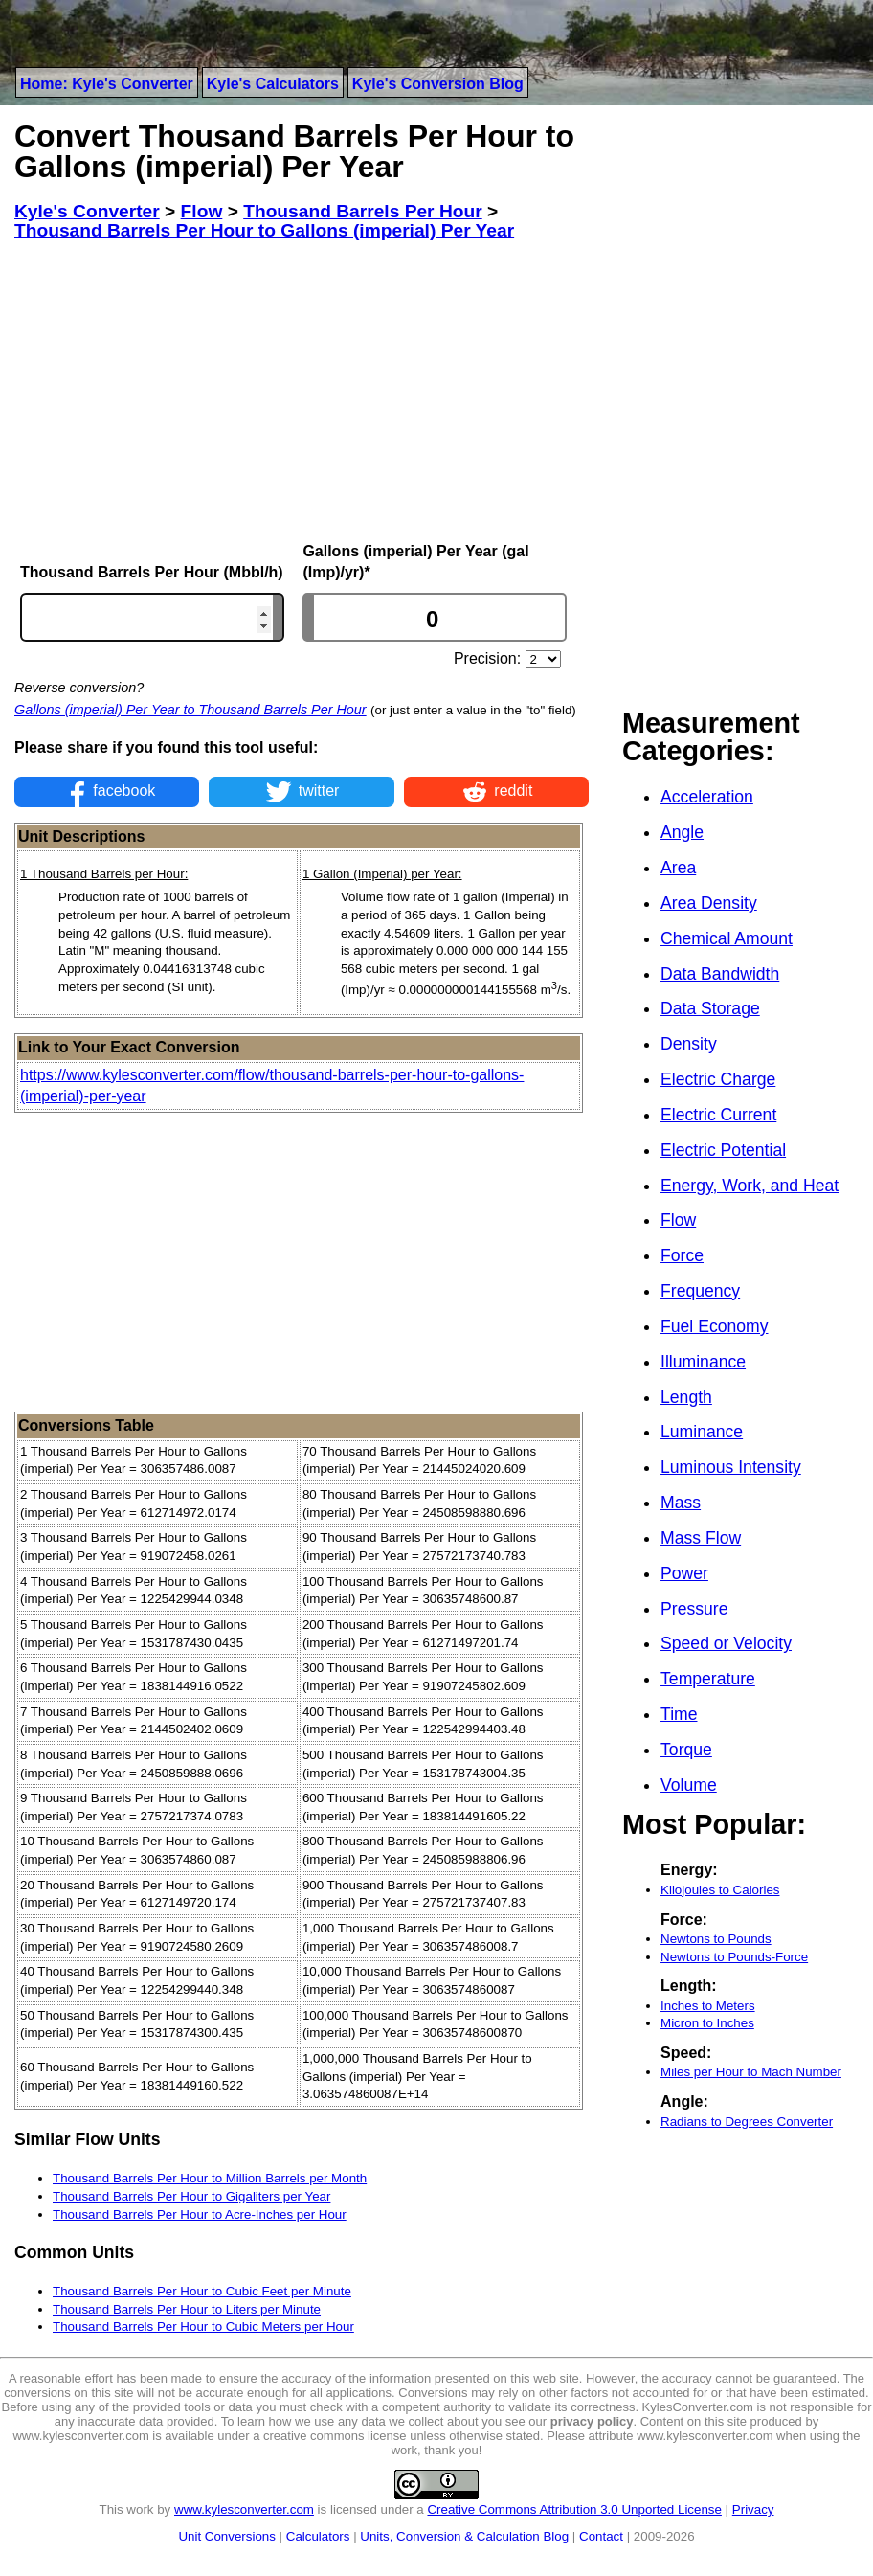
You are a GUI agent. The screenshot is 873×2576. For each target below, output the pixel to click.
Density (688, 1043)
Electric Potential (723, 1150)
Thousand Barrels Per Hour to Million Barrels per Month (210, 2178)
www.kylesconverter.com (244, 2509)
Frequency (700, 1290)
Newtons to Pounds (716, 1939)
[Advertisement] (301, 392)
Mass (680, 1502)
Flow (678, 1220)
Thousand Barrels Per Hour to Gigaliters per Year (191, 2196)
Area (678, 867)
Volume (688, 1785)
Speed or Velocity (726, 1643)
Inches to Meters (707, 2006)
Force (682, 1255)
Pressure (694, 1608)
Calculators (318, 2536)
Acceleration (706, 796)
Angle (682, 832)
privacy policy (592, 2421)
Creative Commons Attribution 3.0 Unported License (574, 2509)
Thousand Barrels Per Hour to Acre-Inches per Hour (200, 2214)
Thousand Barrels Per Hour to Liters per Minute (187, 2309)
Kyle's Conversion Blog (438, 84)
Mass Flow (700, 1538)
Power (684, 1573)
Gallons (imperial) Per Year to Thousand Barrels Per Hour (190, 709)
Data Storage (710, 1008)
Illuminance (703, 1361)
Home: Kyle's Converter (106, 84)
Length (686, 1397)
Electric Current (718, 1114)
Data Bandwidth (719, 973)
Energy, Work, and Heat (749, 1185)
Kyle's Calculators (273, 84)
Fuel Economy (714, 1326)
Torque (686, 1749)
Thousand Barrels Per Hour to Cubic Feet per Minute (202, 2291)
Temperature (707, 1678)
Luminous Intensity (730, 1467)
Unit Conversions (226, 2536)
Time (678, 1714)
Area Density (708, 903)
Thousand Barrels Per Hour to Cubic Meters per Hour (203, 2326)
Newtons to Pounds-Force (734, 1957)
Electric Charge (717, 1079)
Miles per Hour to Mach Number (750, 2072)
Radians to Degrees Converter (746, 2121)
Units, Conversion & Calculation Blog (464, 2536)
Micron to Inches (707, 2023)
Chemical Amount (726, 938)
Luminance (701, 1431)
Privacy (753, 2509)
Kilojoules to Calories (719, 1890)
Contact (601, 2536)
